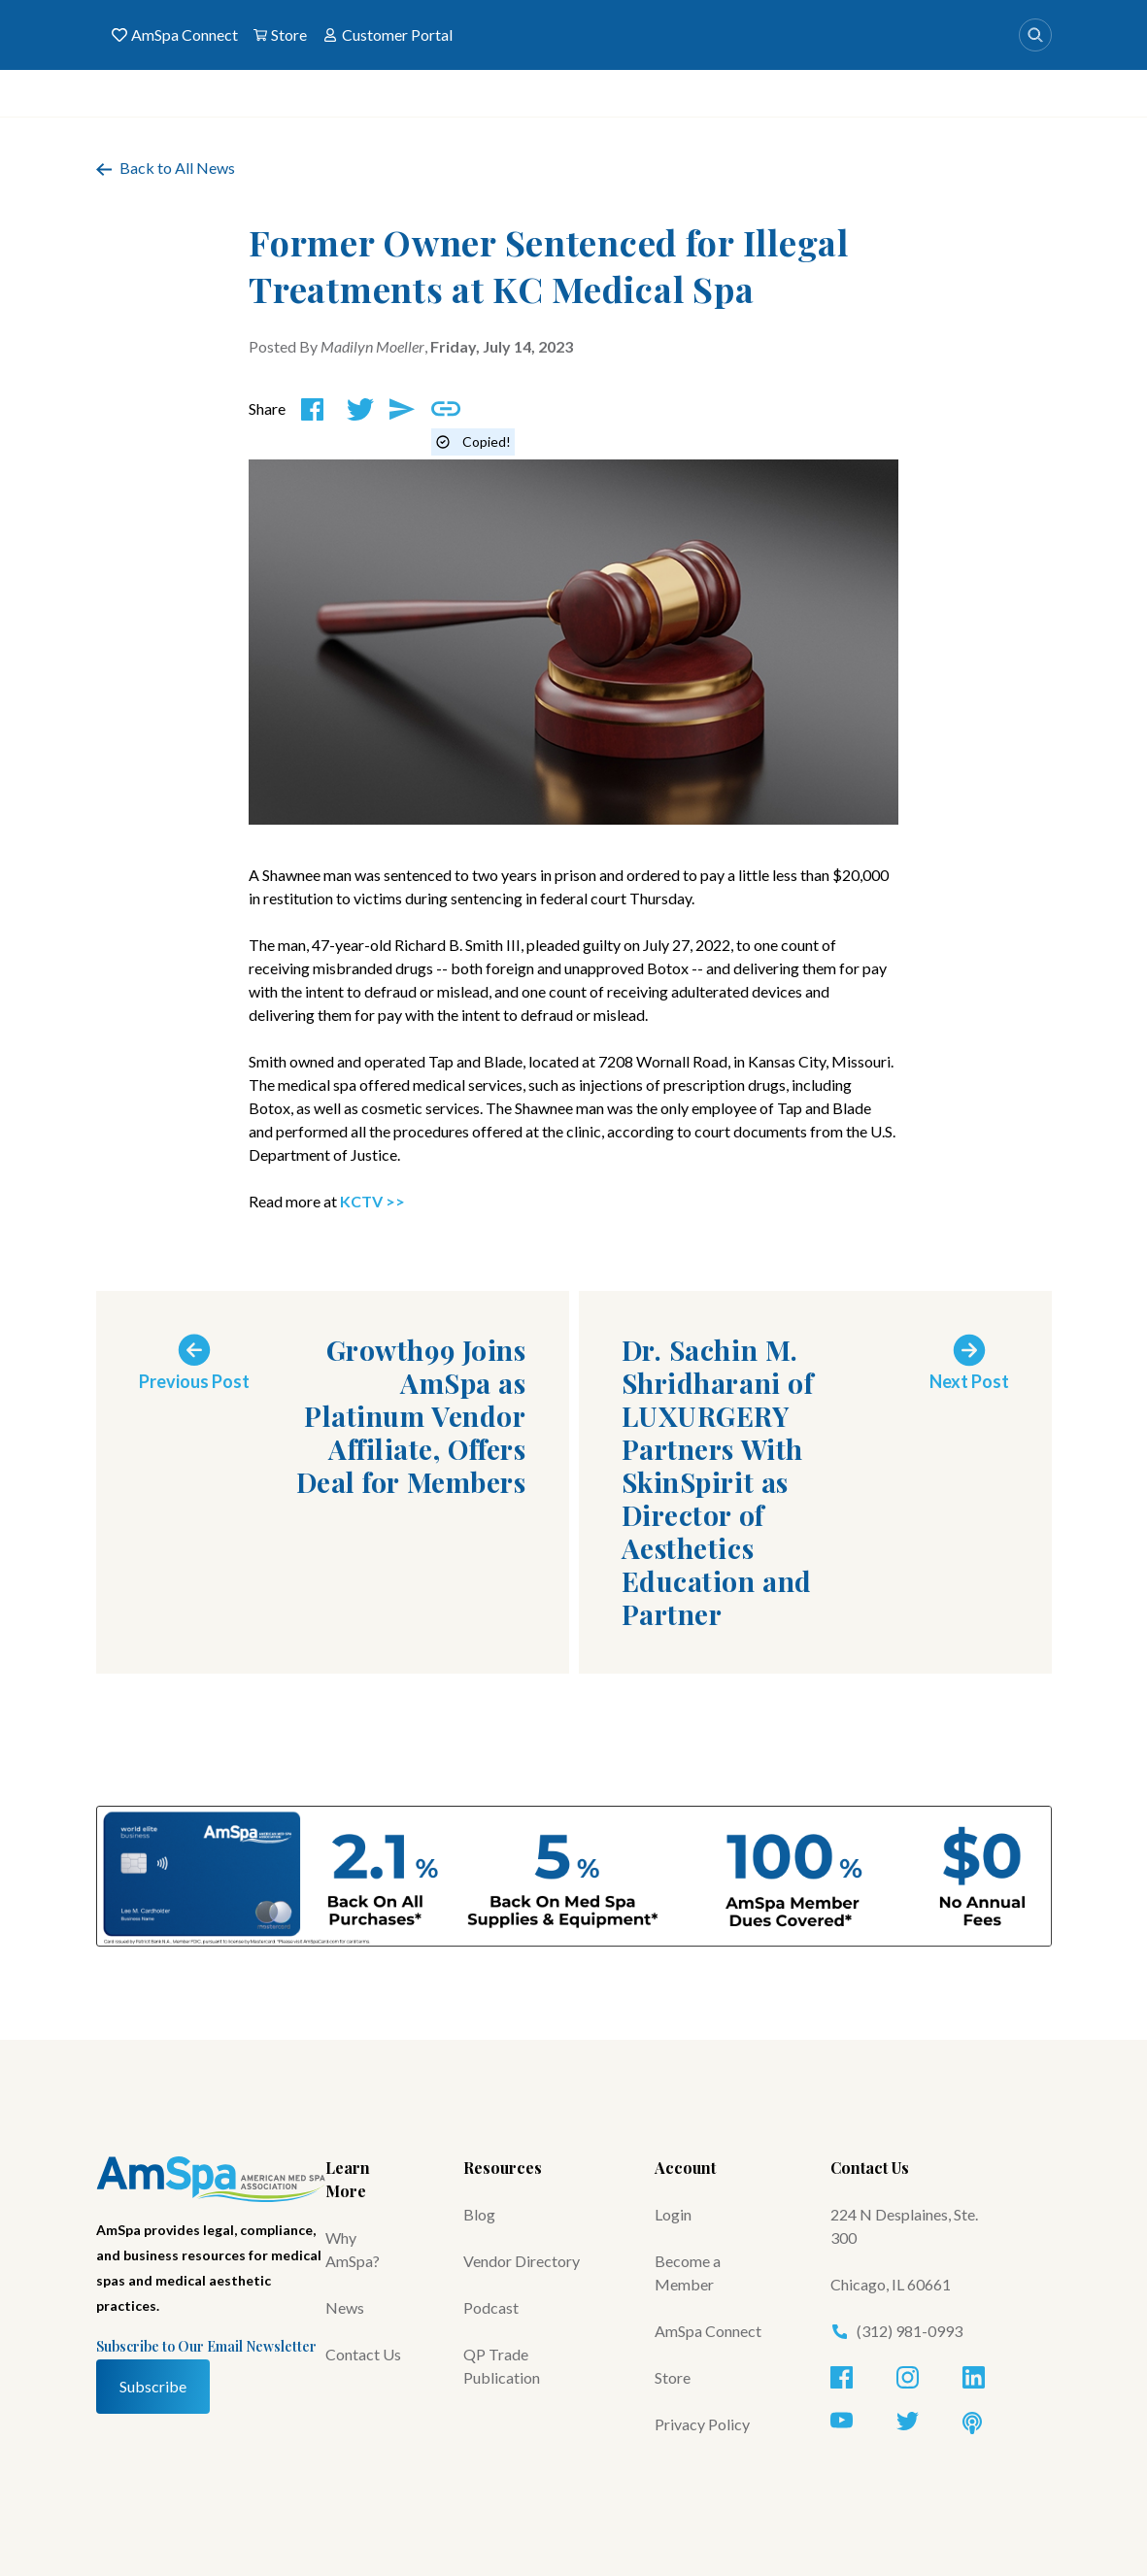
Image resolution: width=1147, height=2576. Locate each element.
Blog (479, 2214)
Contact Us (363, 2354)
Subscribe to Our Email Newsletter (206, 2346)
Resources (502, 2167)
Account (685, 2167)
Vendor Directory (521, 2261)
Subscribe (152, 2386)
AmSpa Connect (175, 35)
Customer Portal (387, 35)
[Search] (1035, 34)
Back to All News (165, 167)
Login (673, 2214)
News (344, 2307)
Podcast (491, 2307)
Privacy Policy (702, 2424)
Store (280, 35)
